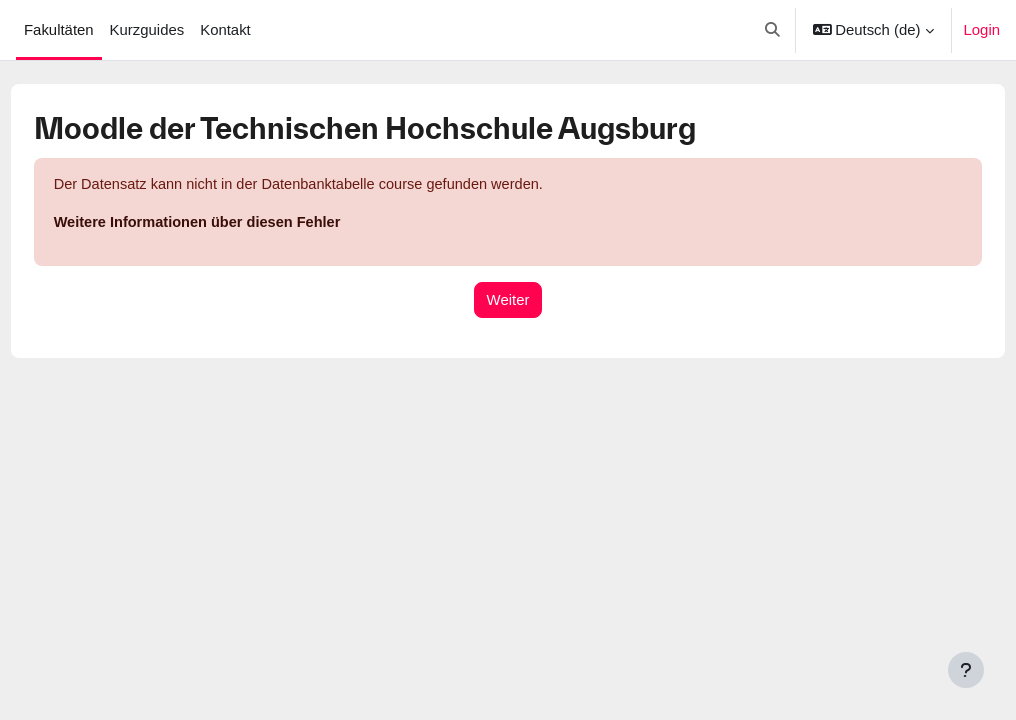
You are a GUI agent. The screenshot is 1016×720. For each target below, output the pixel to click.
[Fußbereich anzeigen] (966, 670)
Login (982, 30)
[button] (772, 30)
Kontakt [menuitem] (225, 30)
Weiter (508, 301)
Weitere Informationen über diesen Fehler (238, 224)
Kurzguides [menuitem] (147, 30)
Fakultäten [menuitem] (59, 30)
